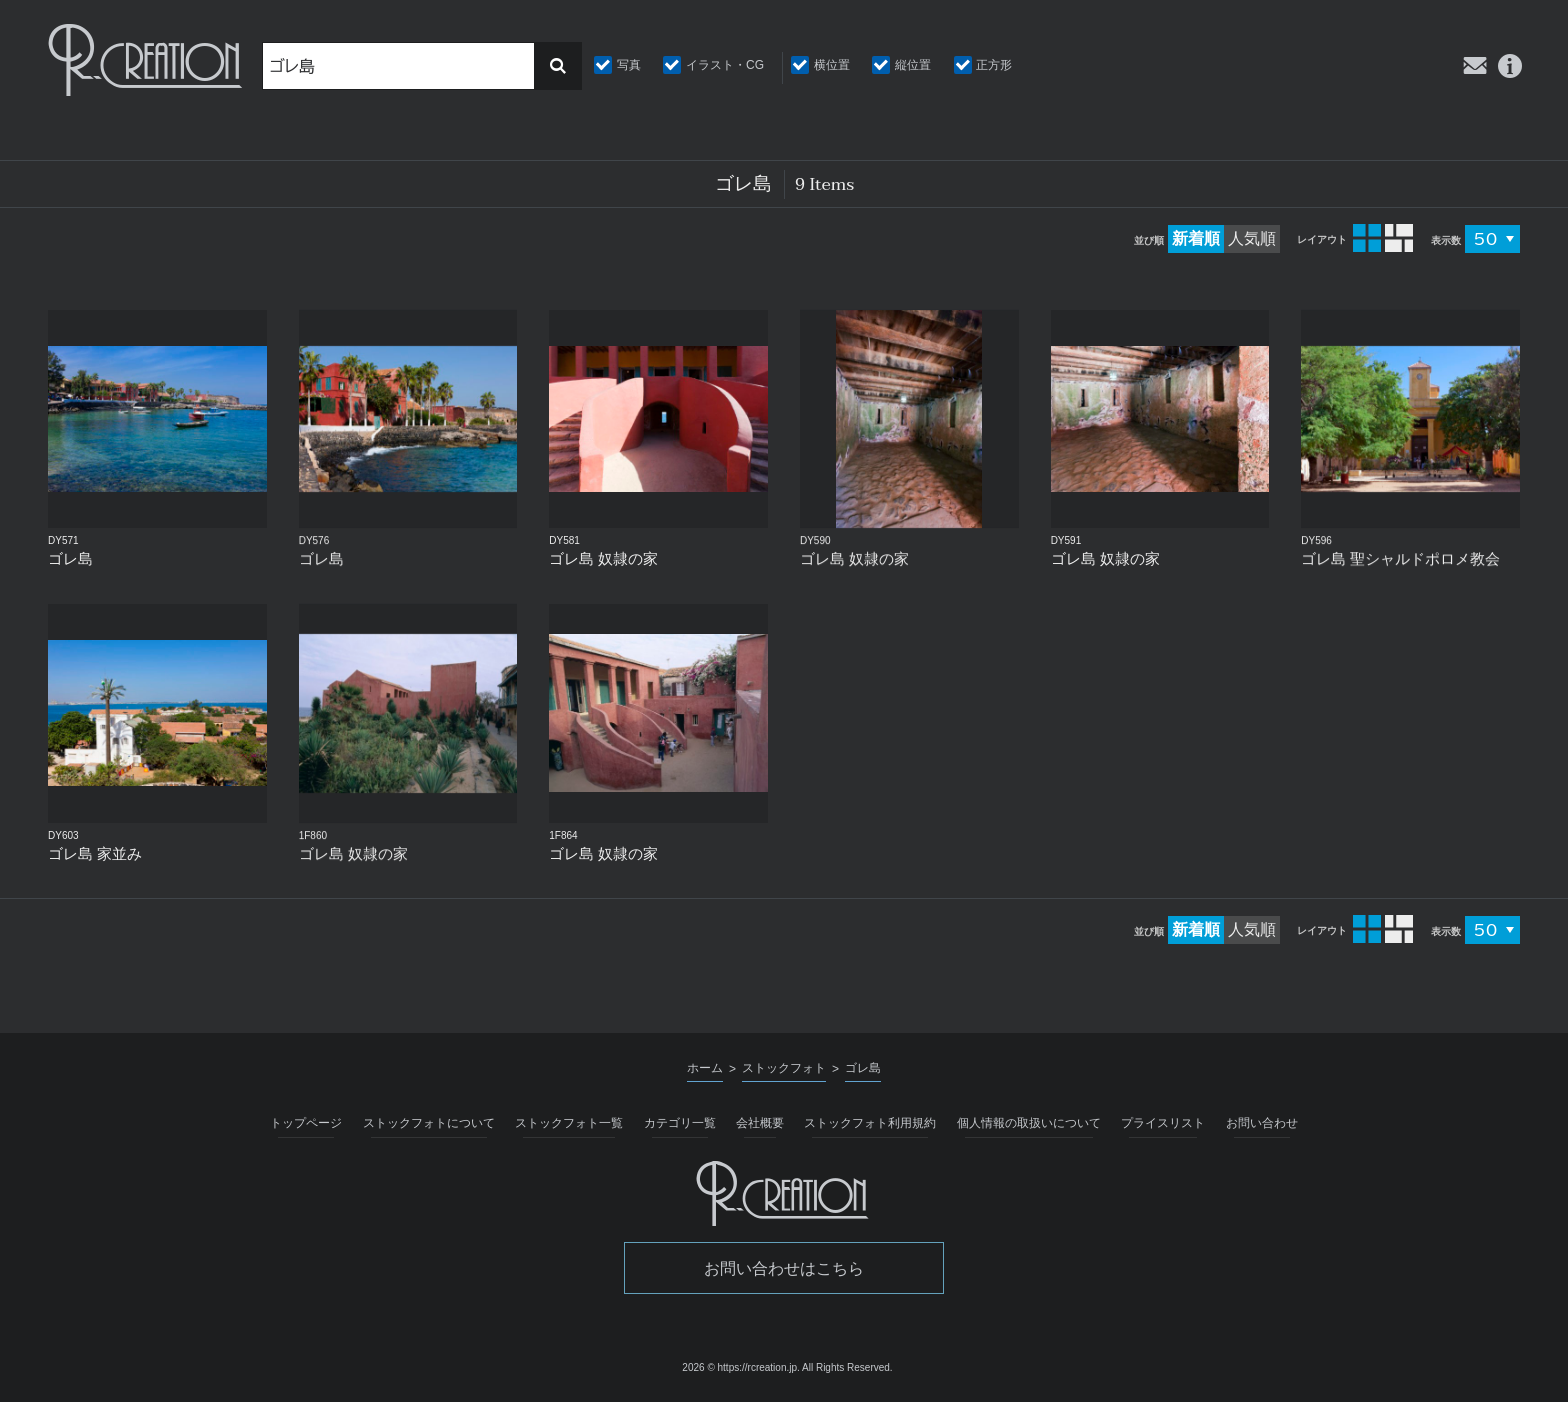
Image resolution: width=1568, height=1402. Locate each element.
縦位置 (913, 65)
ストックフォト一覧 (569, 1123)
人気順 (1252, 238)
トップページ (306, 1123)
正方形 (994, 65)
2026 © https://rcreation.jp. (740, 1367)
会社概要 (760, 1123)
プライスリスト (1163, 1123)
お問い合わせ (1262, 1123)
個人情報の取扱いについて (1029, 1123)
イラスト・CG (725, 65)
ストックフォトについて (429, 1123)
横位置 (832, 65)
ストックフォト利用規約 (870, 1123)
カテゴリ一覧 (680, 1123)
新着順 (1196, 238)
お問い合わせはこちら (784, 1268)
